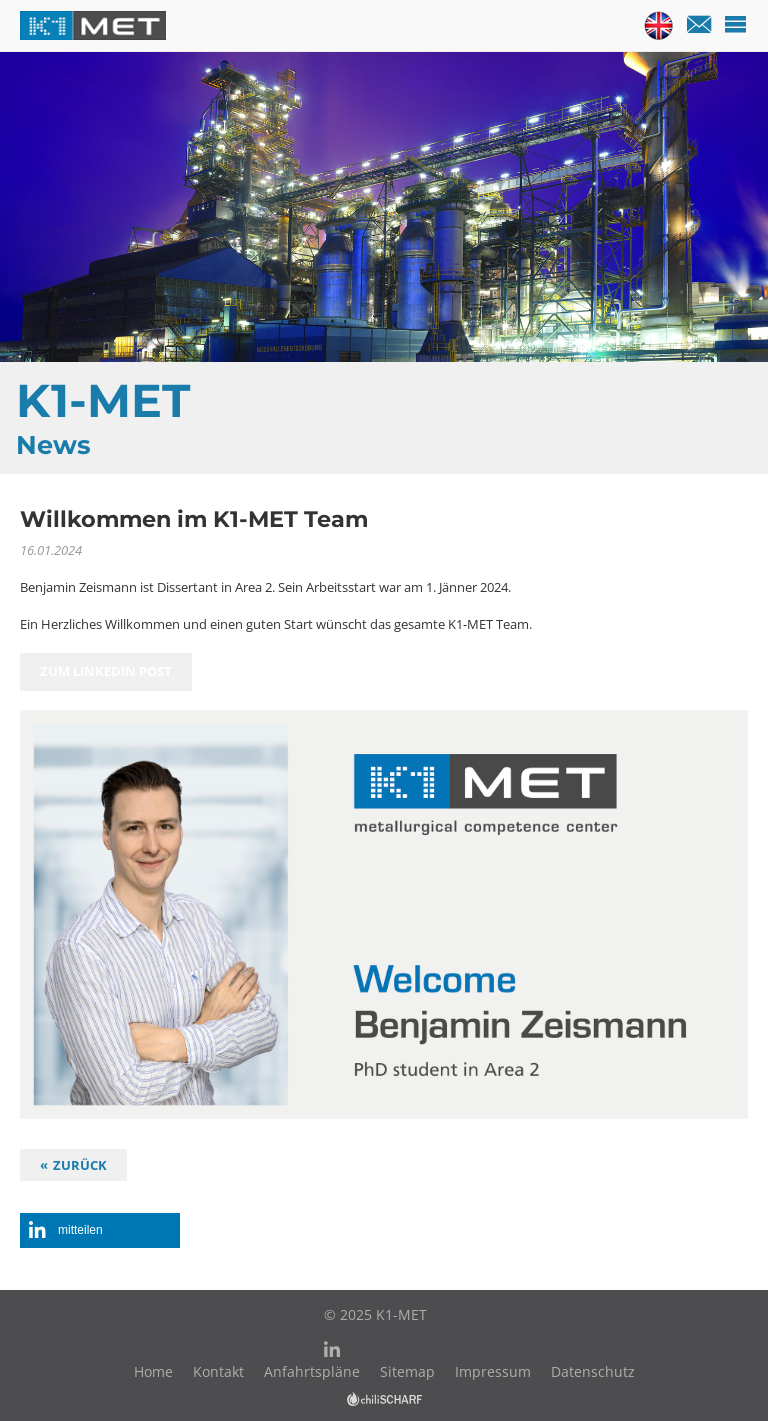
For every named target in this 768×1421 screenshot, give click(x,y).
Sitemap (407, 1371)
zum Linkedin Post (106, 671)
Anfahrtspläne (312, 1371)
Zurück (80, 1165)
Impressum (493, 1371)
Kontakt (218, 1371)
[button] (100, 1230)
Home (153, 1371)
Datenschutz (593, 1371)
